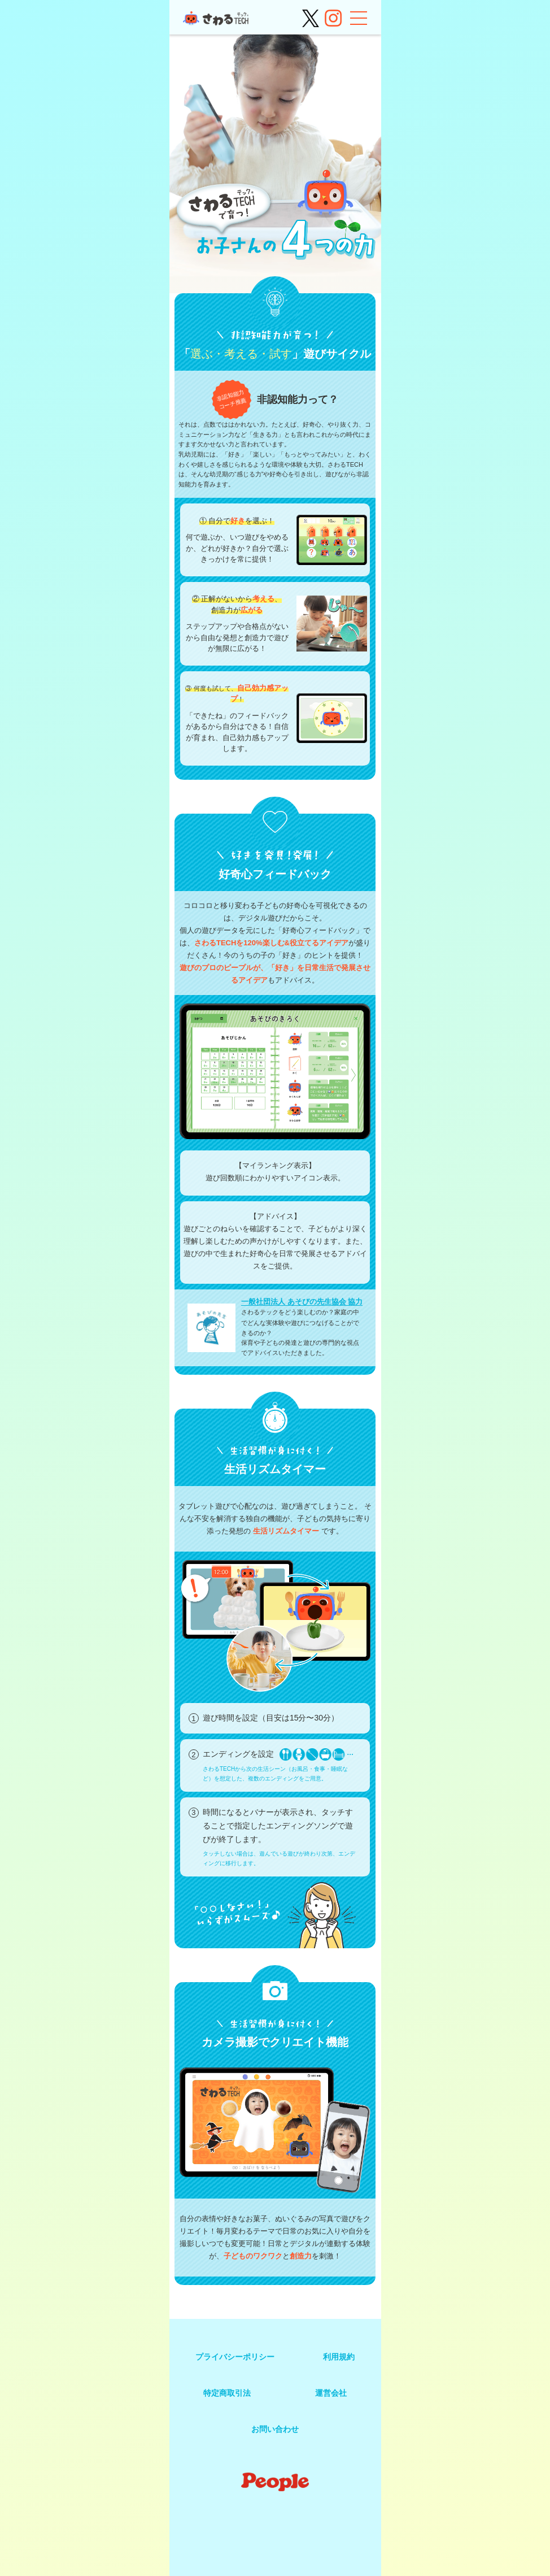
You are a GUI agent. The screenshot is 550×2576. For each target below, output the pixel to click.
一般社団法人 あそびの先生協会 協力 (302, 1302)
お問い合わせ (275, 2429)
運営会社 (331, 2393)
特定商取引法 (227, 2393)
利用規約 (339, 2357)
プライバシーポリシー (234, 2357)
